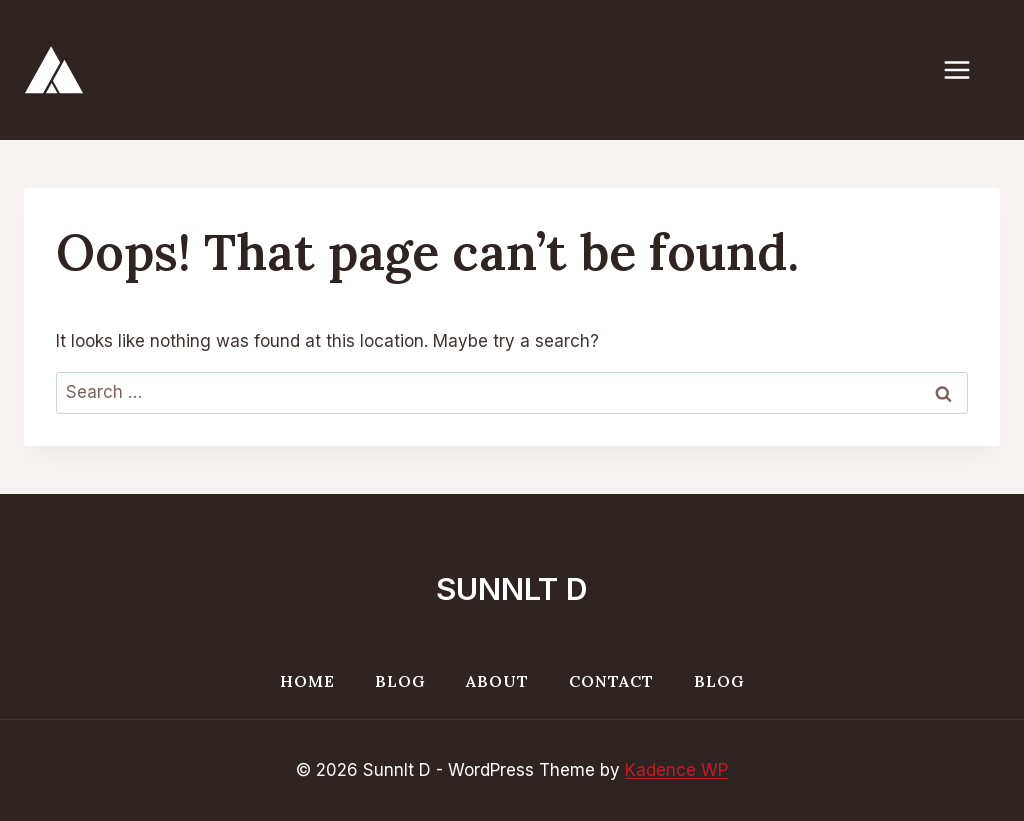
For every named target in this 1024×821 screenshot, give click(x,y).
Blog (400, 681)
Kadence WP (676, 770)
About (497, 681)
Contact (611, 681)
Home (307, 681)
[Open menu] (967, 69)
